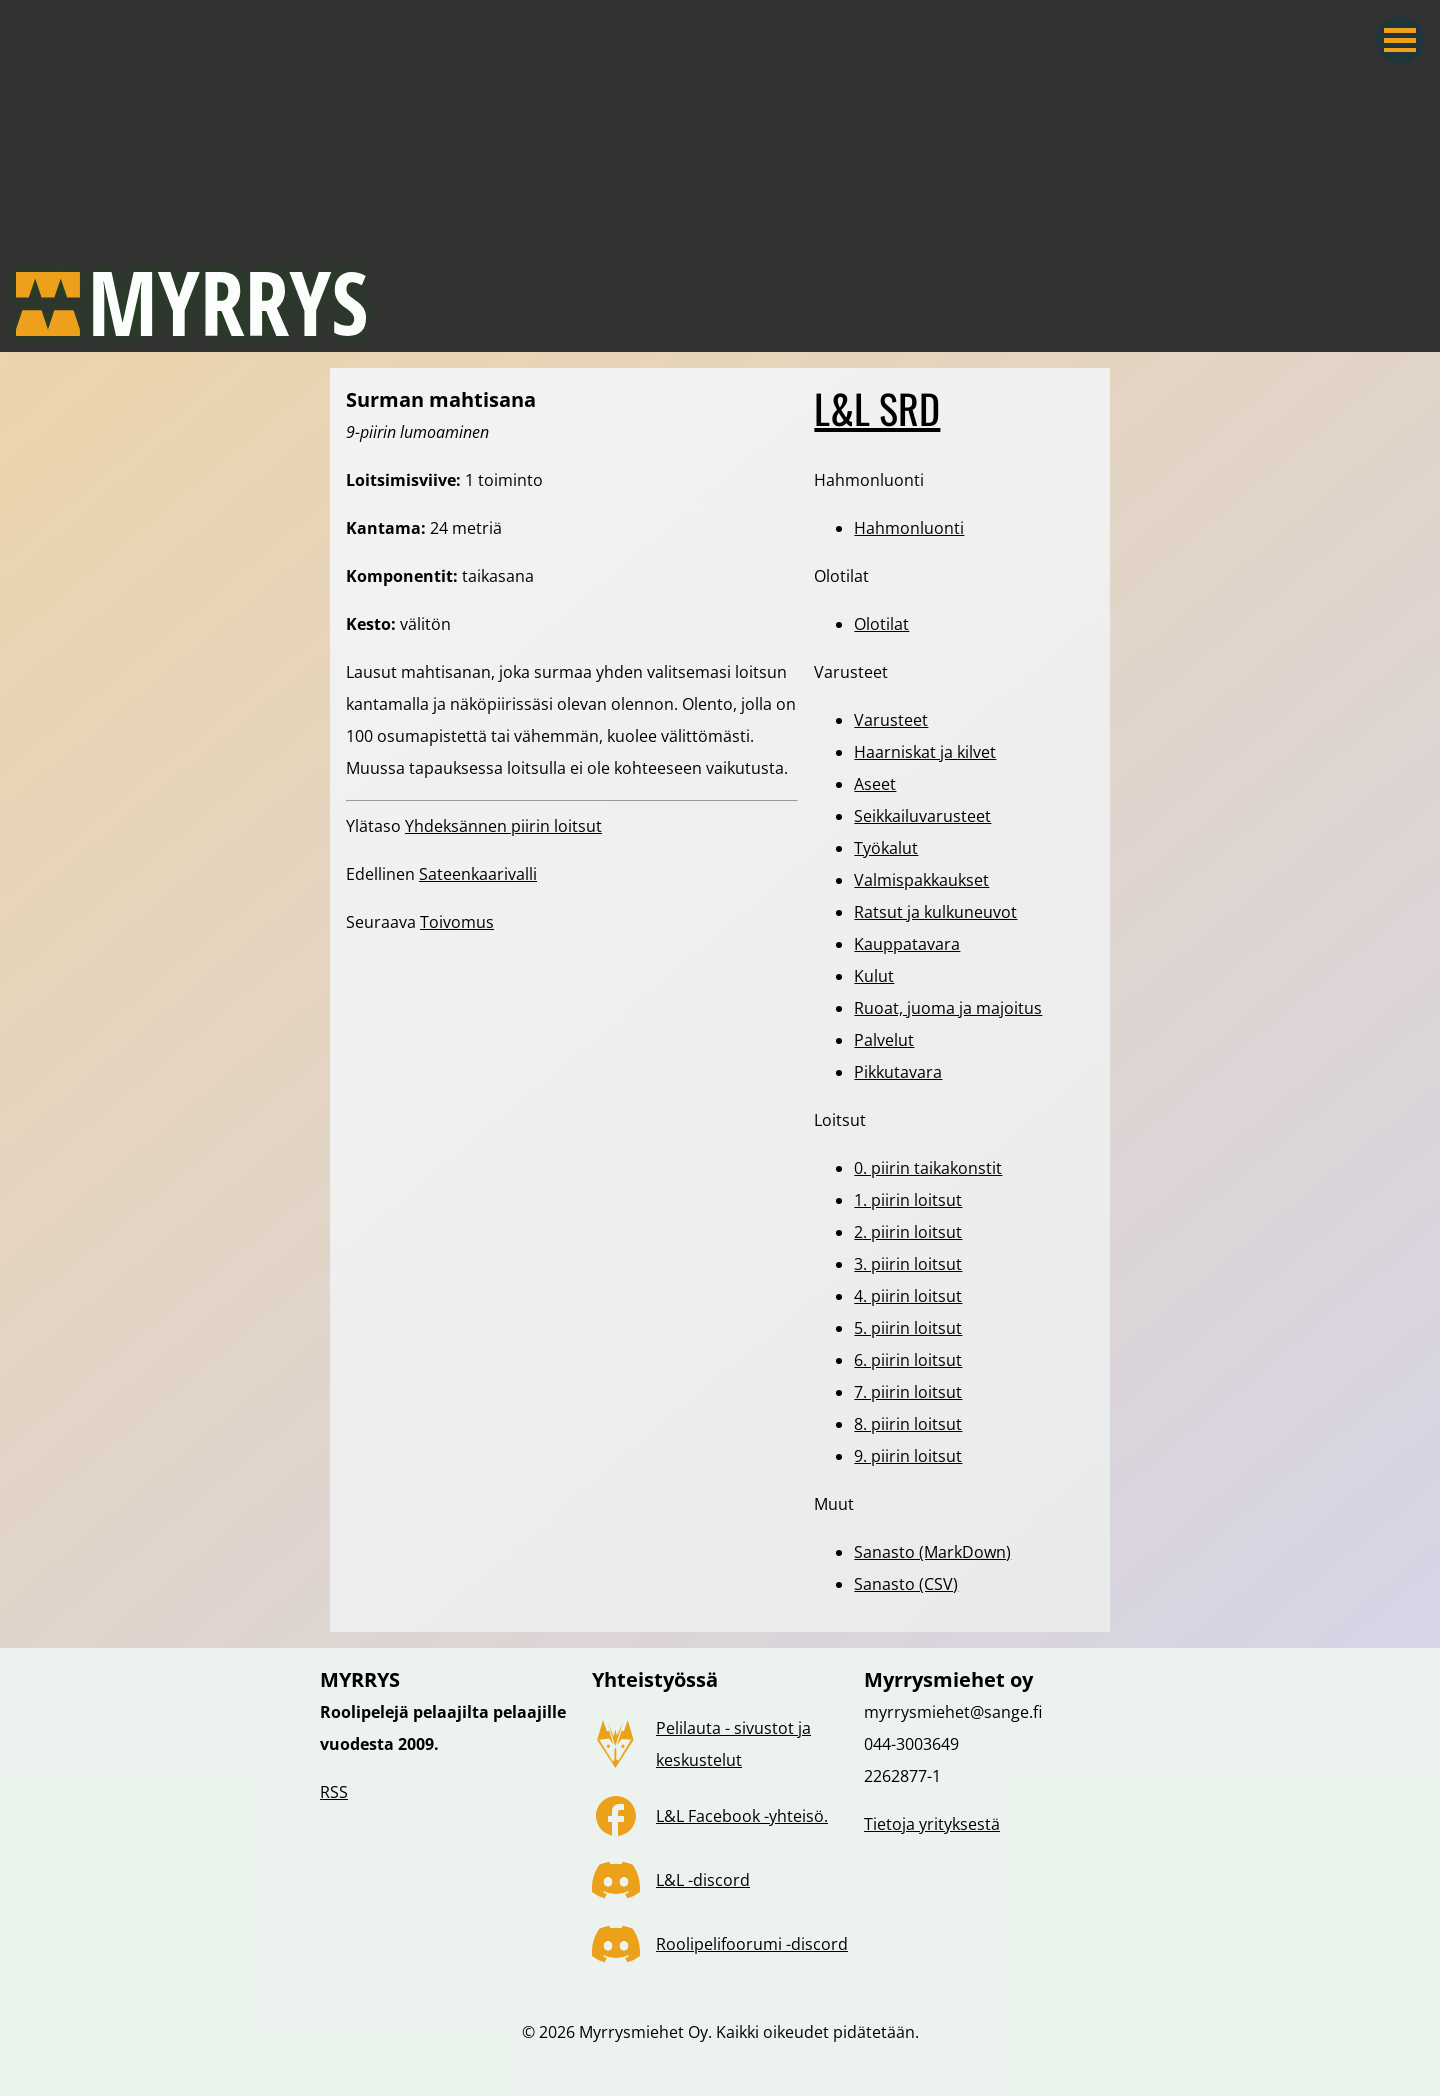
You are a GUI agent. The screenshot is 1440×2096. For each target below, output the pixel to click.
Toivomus (457, 922)
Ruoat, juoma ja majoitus (948, 1008)
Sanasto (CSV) (906, 1584)
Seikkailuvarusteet (922, 816)
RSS (334, 1792)
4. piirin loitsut (908, 1296)
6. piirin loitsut (908, 1360)
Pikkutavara (898, 1072)
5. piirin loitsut (908, 1328)
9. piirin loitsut (908, 1456)
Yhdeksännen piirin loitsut (503, 826)
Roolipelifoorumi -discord (752, 1944)
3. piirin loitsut (908, 1264)
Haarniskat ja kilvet (925, 752)
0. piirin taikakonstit (928, 1168)
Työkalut (886, 848)
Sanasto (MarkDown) (932, 1552)
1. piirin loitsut (908, 1200)
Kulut (874, 976)
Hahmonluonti (909, 528)
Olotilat (881, 624)
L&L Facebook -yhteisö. (742, 1816)
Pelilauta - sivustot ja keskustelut (733, 1744)
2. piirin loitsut (908, 1232)
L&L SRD (877, 408)
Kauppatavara (907, 944)
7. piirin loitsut (908, 1392)
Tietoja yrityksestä (932, 1824)
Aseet (875, 784)
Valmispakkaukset (921, 880)
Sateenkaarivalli (478, 874)
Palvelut (884, 1040)
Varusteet (891, 720)
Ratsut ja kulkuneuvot (935, 912)
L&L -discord (703, 1880)
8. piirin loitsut (908, 1424)
